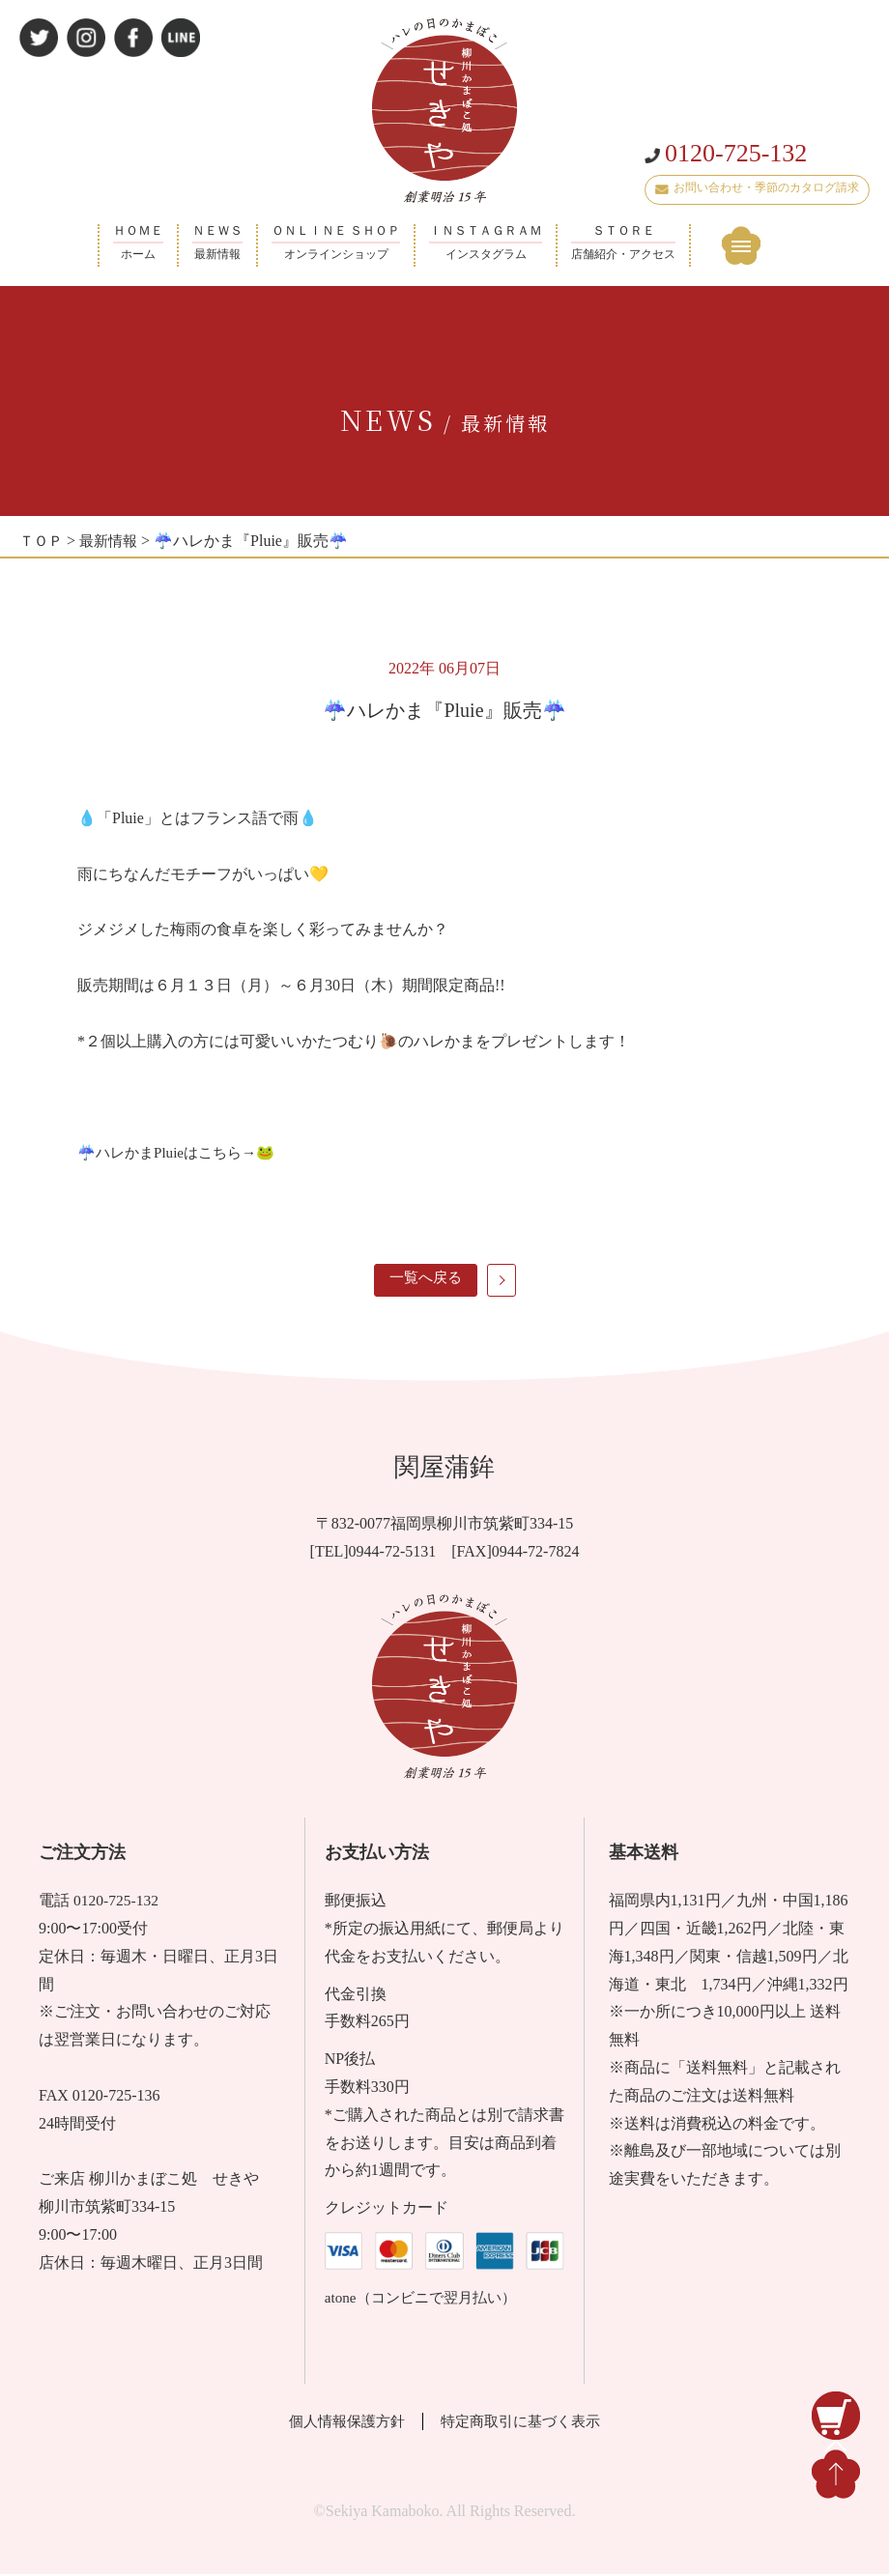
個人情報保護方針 (340, 2423)
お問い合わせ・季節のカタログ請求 (757, 205)
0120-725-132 (726, 171)
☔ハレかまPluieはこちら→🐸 (182, 1152)
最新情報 (113, 540)
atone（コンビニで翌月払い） (427, 2299)
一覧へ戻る (425, 1278)
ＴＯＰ (42, 540)
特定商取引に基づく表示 (527, 2423)
